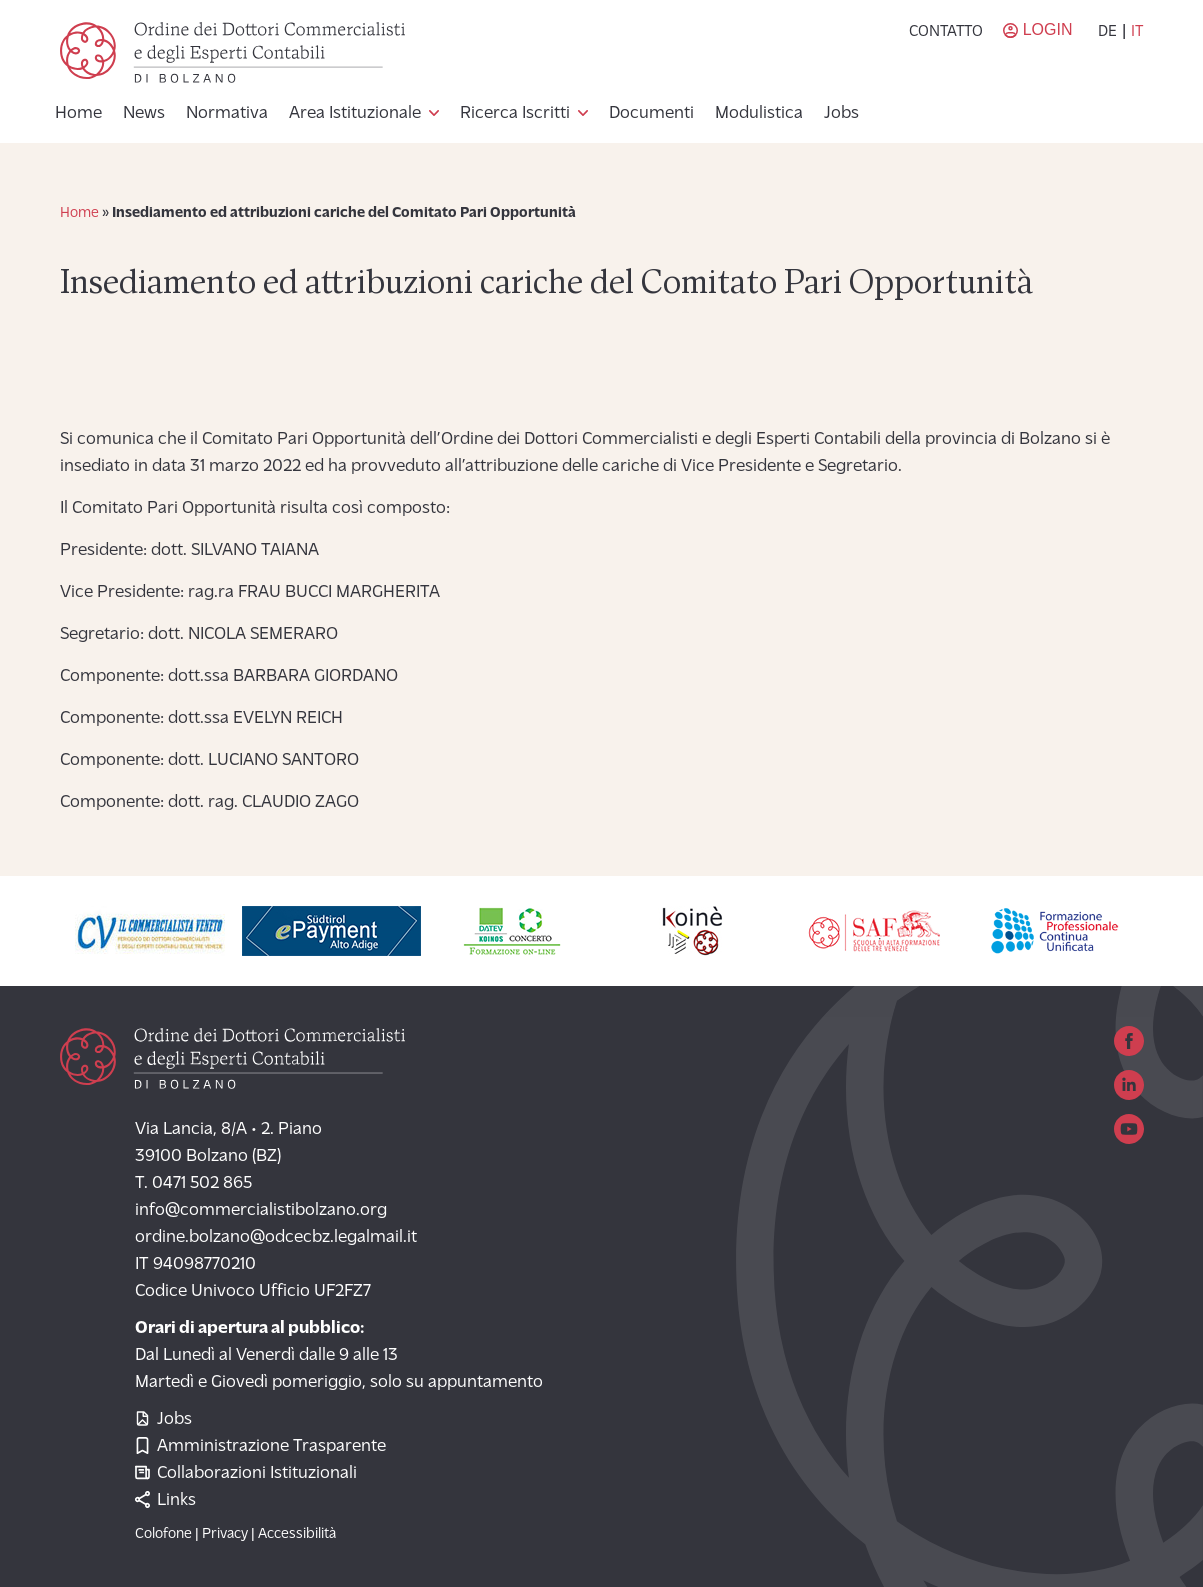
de (1107, 32)
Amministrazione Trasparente (260, 1446)
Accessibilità (297, 1534)
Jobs (841, 114)
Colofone (163, 1534)
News (144, 114)
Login (1048, 29)
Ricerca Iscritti (515, 114)
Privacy (225, 1534)
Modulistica (759, 114)
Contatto (946, 32)
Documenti (651, 114)
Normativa (227, 114)
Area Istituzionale (355, 114)
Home (78, 114)
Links (165, 1500)
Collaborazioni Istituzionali (246, 1473)
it (1137, 32)
